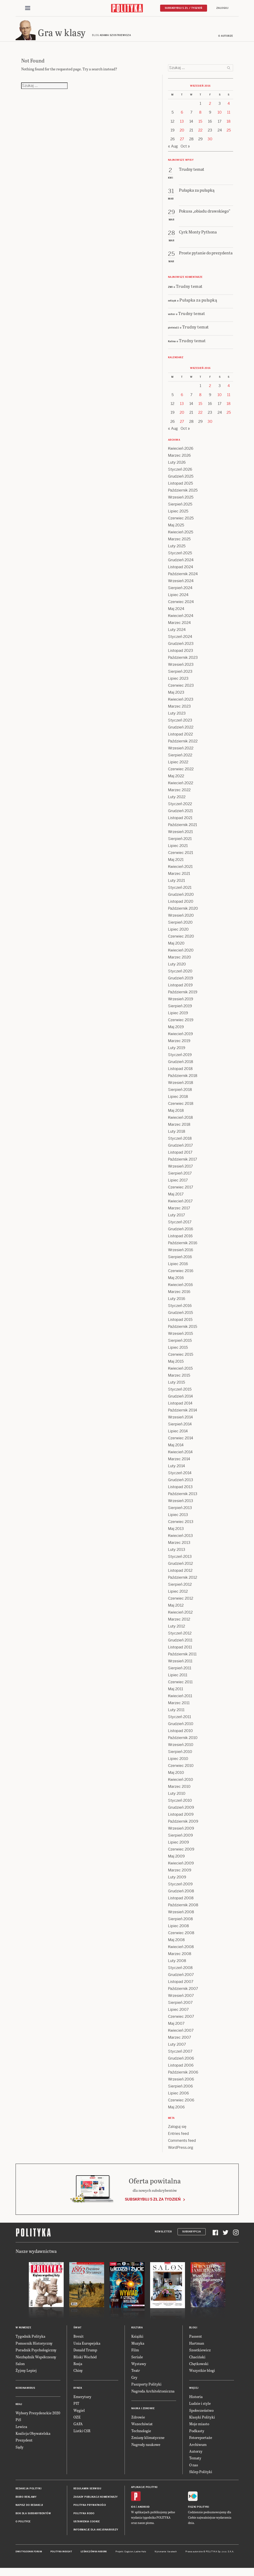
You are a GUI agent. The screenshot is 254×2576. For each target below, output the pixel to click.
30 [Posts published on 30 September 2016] (210, 145)
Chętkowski (198, 2370)
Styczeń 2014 (179, 1479)
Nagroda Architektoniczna (153, 2397)
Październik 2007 (183, 1995)
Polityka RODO (84, 2519)
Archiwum (198, 2451)
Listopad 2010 (180, 1737)
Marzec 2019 (179, 1047)
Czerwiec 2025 (181, 524)
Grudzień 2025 (180, 482)
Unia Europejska (86, 2349)
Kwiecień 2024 (180, 622)
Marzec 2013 (179, 1549)
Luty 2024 (177, 636)
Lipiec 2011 (177, 1681)
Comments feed (182, 2147)
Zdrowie (138, 2423)
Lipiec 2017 (178, 1186)
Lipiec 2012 (178, 1597)
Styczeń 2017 (179, 1228)
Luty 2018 (176, 1137)
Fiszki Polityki (198, 2513)
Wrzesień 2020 (181, 921)
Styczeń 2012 (179, 1639)
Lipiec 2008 (178, 1932)
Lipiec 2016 (178, 1270)
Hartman (196, 2349)
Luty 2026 (177, 468)
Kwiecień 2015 (180, 1374)
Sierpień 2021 (180, 845)
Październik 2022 (183, 747)
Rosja (77, 2370)
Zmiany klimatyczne (148, 2444)
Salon (20, 2370)
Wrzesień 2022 (180, 754)
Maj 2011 (175, 1695)
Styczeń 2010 (180, 1807)
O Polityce (23, 2528)
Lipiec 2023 (178, 685)
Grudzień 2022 (180, 733)
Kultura (137, 2334)
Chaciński (197, 2363)
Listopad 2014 (180, 1409)
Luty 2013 (176, 1556)
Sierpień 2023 (180, 678)
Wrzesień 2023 (181, 671)
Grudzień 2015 (180, 1319)
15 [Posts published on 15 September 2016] (200, 127)
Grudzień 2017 (180, 1151)
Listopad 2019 (180, 991)
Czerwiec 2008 (181, 1939)
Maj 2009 (176, 1862)
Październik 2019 (182, 998)
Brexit (78, 2343)
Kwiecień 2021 (180, 873)
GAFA (78, 2430)
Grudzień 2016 (180, 1235)
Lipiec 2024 (178, 601)
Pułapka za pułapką (198, 306)
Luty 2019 (176, 1054)
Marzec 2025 (179, 545)
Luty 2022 (176, 803)
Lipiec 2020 (178, 935)
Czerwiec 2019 (180, 1026)
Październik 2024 (183, 580)
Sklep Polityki (200, 2478)
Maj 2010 (176, 1779)
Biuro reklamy (26, 2503)
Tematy (195, 2464)
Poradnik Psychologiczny (36, 2356)
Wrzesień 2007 (181, 2002)
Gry (134, 2383)
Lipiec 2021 (178, 852)
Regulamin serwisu (87, 2495)
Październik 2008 (183, 1911)
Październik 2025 (183, 496)
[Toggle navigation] (27, 9)
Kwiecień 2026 (180, 455)
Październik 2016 (182, 1249)
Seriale (137, 2363)
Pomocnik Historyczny (34, 2349)
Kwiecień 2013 (180, 1542)
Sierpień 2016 (180, 1263)
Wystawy (138, 2370)
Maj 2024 (176, 615)
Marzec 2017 (179, 1214)
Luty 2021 (176, 887)
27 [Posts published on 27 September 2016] (182, 145)
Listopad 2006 (181, 2071)
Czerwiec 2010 (181, 1772)
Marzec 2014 (179, 1465)
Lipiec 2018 (178, 1103)
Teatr (135, 2377)
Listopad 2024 (180, 573)
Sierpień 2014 (180, 1430)
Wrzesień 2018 (180, 1089)
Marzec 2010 (179, 1793)
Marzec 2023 (179, 712)
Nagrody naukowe (145, 2451)
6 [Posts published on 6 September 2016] (182, 119)
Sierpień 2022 (180, 761)
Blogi (193, 2334)
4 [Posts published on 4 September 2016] (229, 110)
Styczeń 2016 (180, 1312)
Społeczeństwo (201, 2416)
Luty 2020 (177, 970)
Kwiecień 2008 (181, 1953)
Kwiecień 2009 (181, 1869)
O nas (193, 2471)
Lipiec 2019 (178, 1019)
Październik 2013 (182, 1500)
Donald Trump (85, 2356)
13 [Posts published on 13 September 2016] (182, 127)
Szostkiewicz (200, 2356)
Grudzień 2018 (180, 1068)
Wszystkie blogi (202, 2377)
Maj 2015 (176, 1367)
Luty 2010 (176, 1800)
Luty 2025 (176, 552)
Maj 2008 (176, 1946)
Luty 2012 (176, 1632)
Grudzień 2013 (180, 1486)
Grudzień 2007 (181, 1981)
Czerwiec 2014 (180, 1444)
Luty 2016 (176, 1305)
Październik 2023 (183, 664)
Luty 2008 (177, 1967)
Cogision (128, 2558)
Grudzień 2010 (180, 1730)
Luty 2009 (177, 1883)
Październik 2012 (182, 1584)
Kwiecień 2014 (180, 1458)
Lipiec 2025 (178, 517)
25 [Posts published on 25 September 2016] (229, 137)
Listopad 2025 (180, 489)
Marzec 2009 (179, 1876)
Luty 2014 (176, 1472)
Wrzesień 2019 (180, 1005)
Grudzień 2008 (181, 1897)
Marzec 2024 (179, 629)
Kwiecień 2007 (181, 2037)
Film (135, 2356)
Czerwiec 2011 (180, 1688)
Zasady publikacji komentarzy (95, 2503)
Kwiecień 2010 (180, 1786)
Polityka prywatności (89, 2511)
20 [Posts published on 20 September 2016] (182, 137)
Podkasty (196, 2437)
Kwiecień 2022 (180, 789)
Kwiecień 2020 (181, 956)
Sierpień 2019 (180, 1012)
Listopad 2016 (180, 1242)
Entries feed (178, 2140)
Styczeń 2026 (180, 475)
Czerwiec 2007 (181, 2023)
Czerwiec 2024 (181, 608)
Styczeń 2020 (180, 977)
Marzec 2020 (179, 963)
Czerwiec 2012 (180, 1604)
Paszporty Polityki (146, 2390)
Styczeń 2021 (179, 894)
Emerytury (82, 2403)
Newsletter (163, 2238)
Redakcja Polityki (29, 2495)
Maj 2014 (176, 1451)
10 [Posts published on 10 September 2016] (220, 119)
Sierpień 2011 (179, 1674)
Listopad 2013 (180, 1493)
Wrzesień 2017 (180, 1172)
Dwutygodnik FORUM (29, 2558)
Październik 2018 (182, 1082)
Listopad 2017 (180, 1158)
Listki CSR (81, 2437)
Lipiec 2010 (178, 1765)
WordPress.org (180, 2154)
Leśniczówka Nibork (94, 2558)
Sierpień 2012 (180, 1590)
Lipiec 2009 (178, 1848)
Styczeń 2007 (180, 2057)
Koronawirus (25, 2394)
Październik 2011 (182, 1660)
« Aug (173, 152)
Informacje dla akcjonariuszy (95, 2536)
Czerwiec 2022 (181, 775)
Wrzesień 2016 (180, 1256)
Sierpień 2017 (180, 1179)
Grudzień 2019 (180, 984)
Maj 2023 (176, 698)
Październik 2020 (183, 914)
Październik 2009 (183, 1827)
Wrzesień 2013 (180, 1507)
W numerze (23, 2334)
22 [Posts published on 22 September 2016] (200, 137)
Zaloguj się (177, 2133)
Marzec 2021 (179, 880)
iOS (133, 2513)
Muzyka (137, 2349)
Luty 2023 (177, 719)
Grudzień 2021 (180, 817)
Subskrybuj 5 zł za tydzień (153, 2205)
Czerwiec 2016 (180, 1277)
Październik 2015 (182, 1333)
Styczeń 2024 (180, 643)
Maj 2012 (176, 1611)
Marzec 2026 (179, 461)
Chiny (78, 2377)
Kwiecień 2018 (180, 1124)
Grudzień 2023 (181, 650)
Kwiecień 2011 (180, 1702)
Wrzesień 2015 (180, 1340)
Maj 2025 (176, 531)
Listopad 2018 (180, 1075)
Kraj (19, 2410)
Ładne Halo (140, 2558)
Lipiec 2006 (178, 2099)
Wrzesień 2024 (181, 587)
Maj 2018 (176, 1117)
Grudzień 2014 (180, 1402)
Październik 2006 (183, 2078)
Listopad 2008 (181, 1904)
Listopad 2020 (180, 908)
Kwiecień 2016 (180, 1291)
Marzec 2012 (179, 1625)
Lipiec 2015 (178, 1354)
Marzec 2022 (179, 796)
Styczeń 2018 (180, 1144)
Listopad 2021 (180, 824)
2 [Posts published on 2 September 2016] (210, 110)
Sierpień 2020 (180, 928)
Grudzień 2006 (181, 2064)
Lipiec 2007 (178, 2016)
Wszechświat (142, 2430)
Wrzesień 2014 (180, 1423)
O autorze (225, 42)
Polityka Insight (61, 2558)
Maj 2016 (176, 1284)
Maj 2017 (176, 1200)
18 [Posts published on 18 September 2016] (229, 127)
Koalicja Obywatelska (33, 2439)
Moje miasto (199, 2430)
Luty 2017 (176, 1221)
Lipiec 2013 (178, 1521)
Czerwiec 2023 (181, 691)
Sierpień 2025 (180, 510)
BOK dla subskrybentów (33, 2519)
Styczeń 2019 (180, 1061)
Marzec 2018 (179, 1131)
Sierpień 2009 (180, 1841)
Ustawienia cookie (86, 2528)
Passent (195, 2343)
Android (144, 2513)
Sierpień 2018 (180, 1096)
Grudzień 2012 (180, 1570)
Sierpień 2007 (180, 2009)
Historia (196, 2403)
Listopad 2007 (180, 1988)
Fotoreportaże (200, 2444)
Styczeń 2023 (180, 726)
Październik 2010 (183, 1744)
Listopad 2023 (180, 657)
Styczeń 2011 (179, 1723)
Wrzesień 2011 (180, 1667)
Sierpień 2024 (180, 594)
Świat (77, 2334)
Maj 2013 (176, 1535)
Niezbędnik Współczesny (36, 2363)
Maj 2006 (176, 2113)
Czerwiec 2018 (180, 1110)
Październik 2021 (182, 831)
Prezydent (24, 2446)
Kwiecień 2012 (180, 1618)
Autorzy (195, 2457)
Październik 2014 (182, 1416)
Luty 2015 (176, 1388)
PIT (76, 2410)
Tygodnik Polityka (30, 2343)
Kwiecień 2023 (180, 705)
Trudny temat (189, 293)
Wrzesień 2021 (180, 838)
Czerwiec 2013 (180, 1528)
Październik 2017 (182, 1165)
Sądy (19, 2453)
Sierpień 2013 (180, 1514)
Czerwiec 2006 (181, 2106)
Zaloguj (222, 8)
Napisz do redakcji (29, 2511)
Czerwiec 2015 (180, 1361)
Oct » (185, 152)
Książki (137, 2343)
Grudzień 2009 (181, 1813)
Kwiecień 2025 (180, 538)
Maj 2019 (176, 1033)
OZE (77, 2423)
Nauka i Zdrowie (143, 2414)
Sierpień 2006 (180, 2092)
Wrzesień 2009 (181, 1834)
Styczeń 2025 (180, 559)
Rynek (77, 2394)
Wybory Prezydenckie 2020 (38, 2419)
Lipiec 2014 (178, 1437)
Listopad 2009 (181, 1820)
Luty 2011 (176, 1716)
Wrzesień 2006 (181, 2085)
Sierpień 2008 (180, 1925)
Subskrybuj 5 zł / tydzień (183, 8)
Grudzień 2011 (180, 1646)
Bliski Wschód (85, 2363)
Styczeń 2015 (179, 1395)
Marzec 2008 (179, 1960)
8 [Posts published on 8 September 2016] (200, 119)
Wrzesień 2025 (180, 503)
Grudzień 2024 (181, 566)
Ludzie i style (200, 2410)
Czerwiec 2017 (180, 1193)
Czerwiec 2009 (181, 1855)
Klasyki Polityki (202, 2423)
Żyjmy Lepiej (26, 2377)
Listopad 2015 (180, 1326)
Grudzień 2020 (181, 901)
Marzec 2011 (179, 1709)
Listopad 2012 (180, 1577)
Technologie (141, 2437)
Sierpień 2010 (180, 1758)
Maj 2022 (176, 782)
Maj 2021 (176, 866)
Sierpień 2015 (180, 1347)
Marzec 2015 (179, 1381)
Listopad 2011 (180, 1653)
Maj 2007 (176, 2030)
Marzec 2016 (179, 1298)
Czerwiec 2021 (180, 859)
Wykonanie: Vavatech (166, 2558)
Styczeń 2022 (180, 810)
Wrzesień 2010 (180, 1751)
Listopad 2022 (180, 740)
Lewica (21, 2433)
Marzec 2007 (179, 2043)
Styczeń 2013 (180, 1563)
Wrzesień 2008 (181, 1918)
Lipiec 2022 (178, 768)
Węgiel (79, 2416)
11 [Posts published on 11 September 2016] (228, 119)
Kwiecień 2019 (180, 1040)
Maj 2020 (176, 949)
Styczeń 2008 (180, 1974)
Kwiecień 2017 (180, 1207)
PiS (18, 2426)
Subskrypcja (191, 2238)
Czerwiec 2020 (181, 942)
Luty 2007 (177, 2050)
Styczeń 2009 (180, 1890)
